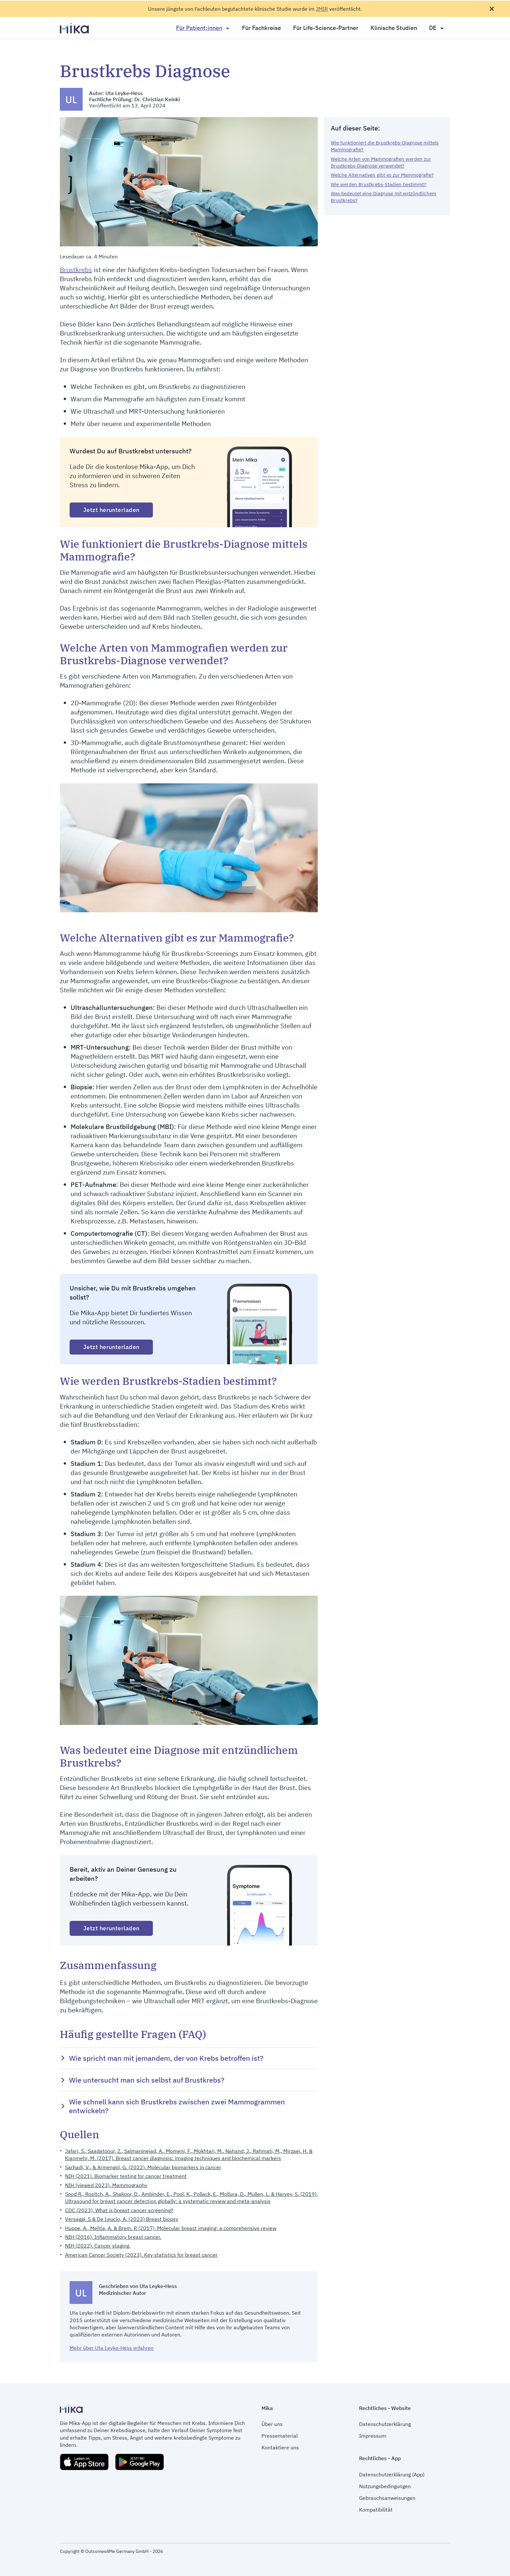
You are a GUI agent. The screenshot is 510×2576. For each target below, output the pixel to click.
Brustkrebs (76, 269)
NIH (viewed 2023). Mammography (106, 2185)
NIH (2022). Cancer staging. (97, 2245)
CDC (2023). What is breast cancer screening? (119, 2210)
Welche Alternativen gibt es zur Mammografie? (382, 175)
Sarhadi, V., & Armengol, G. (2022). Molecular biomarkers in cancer (143, 2167)
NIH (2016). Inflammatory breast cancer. (113, 2237)
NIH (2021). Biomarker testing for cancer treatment (126, 2176)
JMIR (322, 9)
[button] (189, 2058)
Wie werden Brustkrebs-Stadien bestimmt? (378, 184)
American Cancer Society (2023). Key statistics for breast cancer (141, 2255)
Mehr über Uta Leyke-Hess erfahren (112, 2348)
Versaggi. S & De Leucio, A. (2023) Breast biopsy (121, 2219)
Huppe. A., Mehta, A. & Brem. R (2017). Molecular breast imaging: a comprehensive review (170, 2228)
